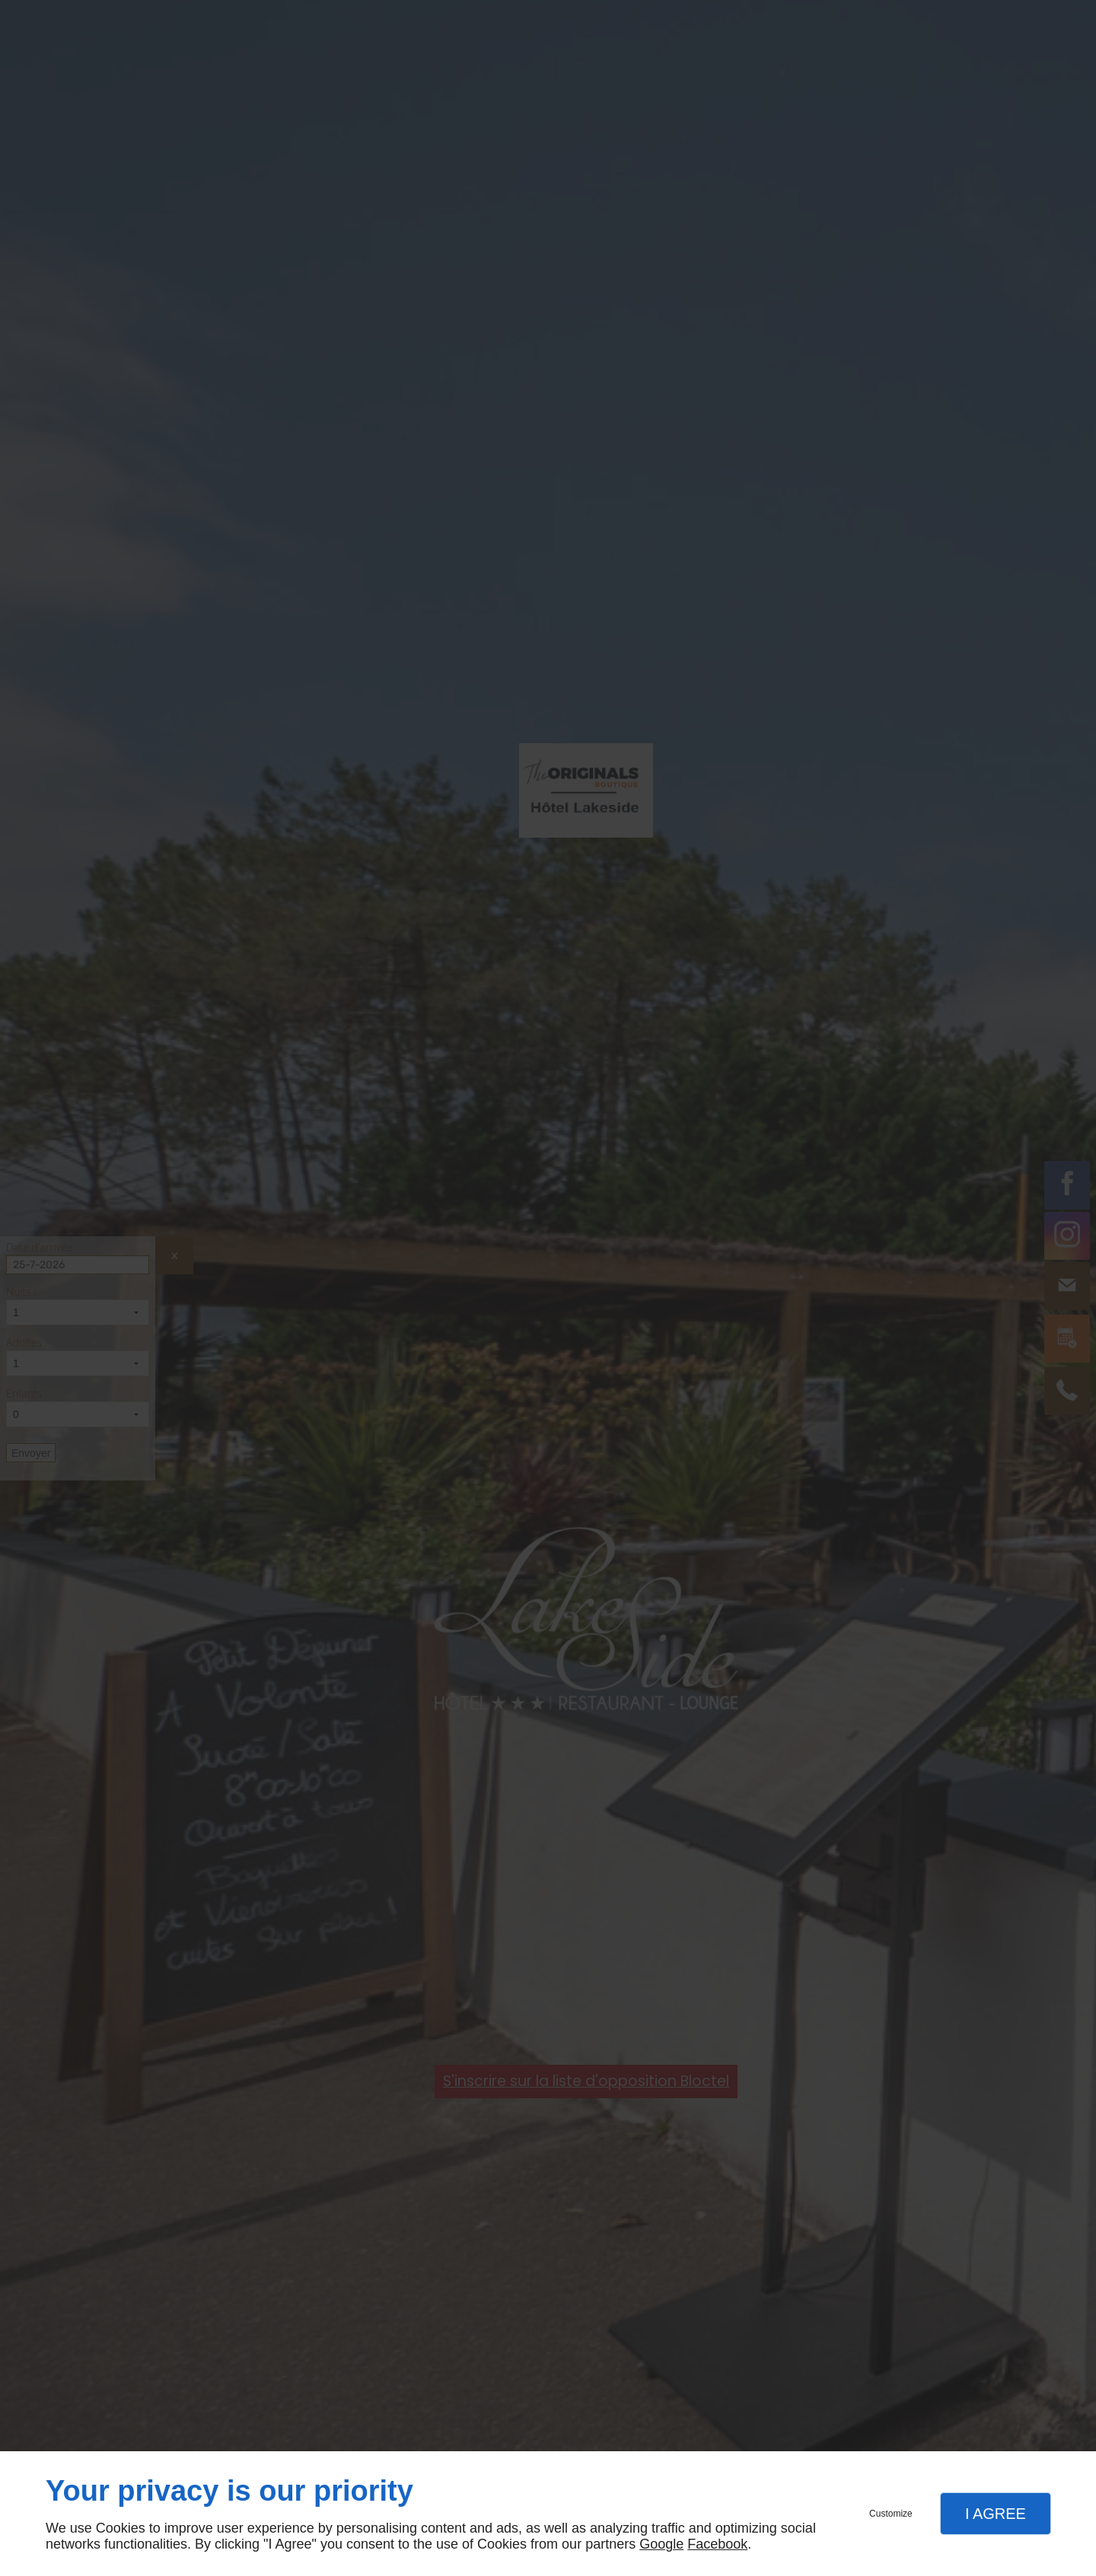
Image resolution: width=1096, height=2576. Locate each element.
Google (661, 2544)
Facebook (717, 2544)
